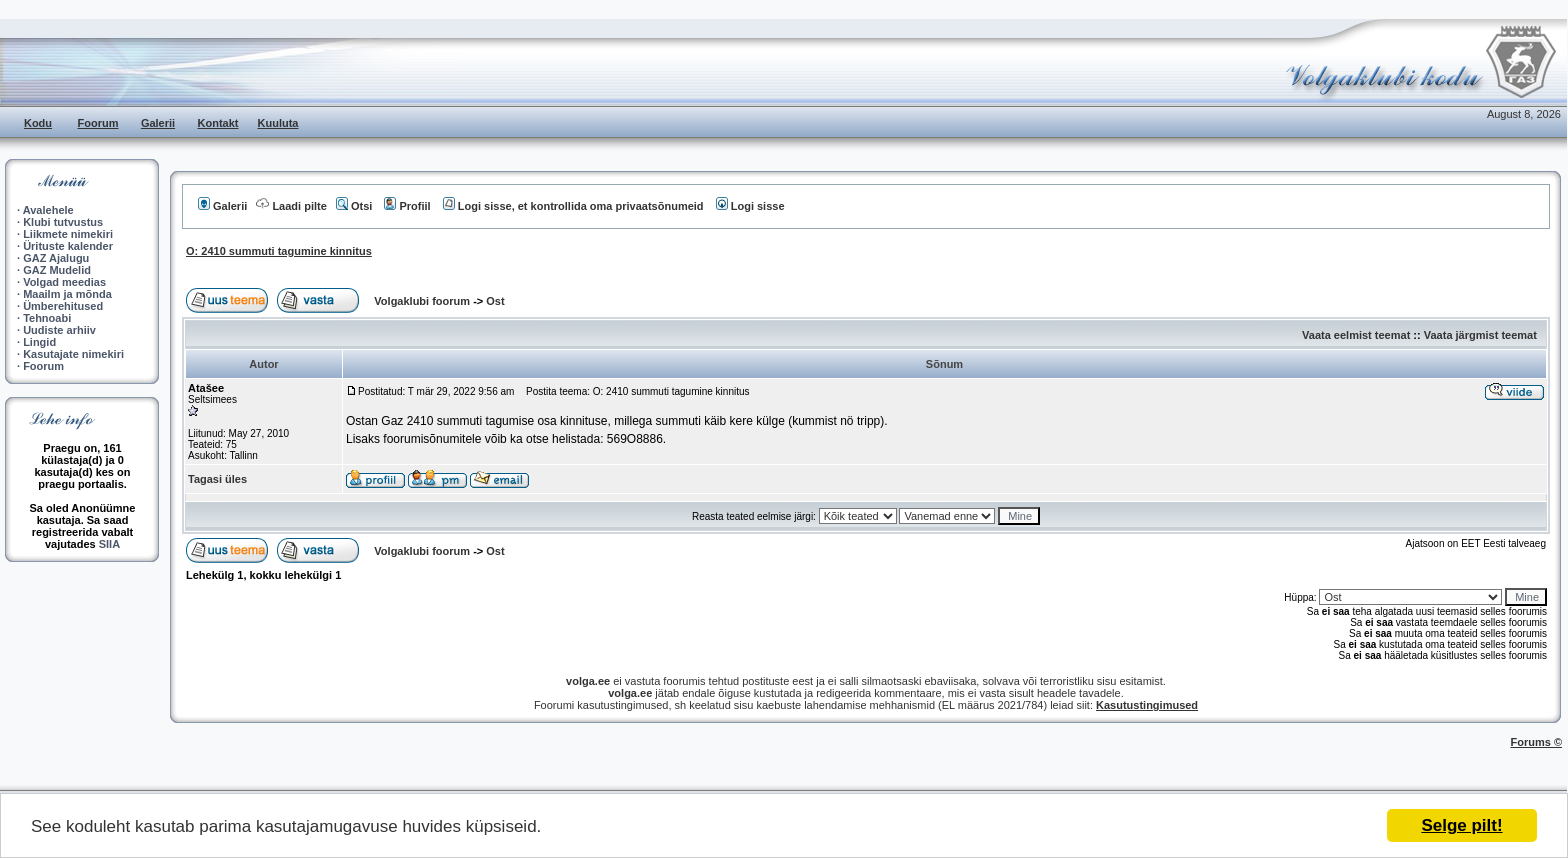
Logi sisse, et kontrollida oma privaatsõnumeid (573, 206)
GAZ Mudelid (57, 270)
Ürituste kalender (68, 246)
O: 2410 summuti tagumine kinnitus (279, 251)
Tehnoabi (47, 318)
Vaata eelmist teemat (1356, 335)
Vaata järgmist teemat (1480, 335)
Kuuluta (278, 123)
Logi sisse (750, 206)
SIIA (109, 544)
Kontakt (218, 123)
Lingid (39, 342)
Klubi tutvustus (63, 222)
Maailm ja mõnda (67, 294)
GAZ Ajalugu (56, 258)
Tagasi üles (217, 479)
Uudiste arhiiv (59, 330)
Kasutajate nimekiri (73, 354)
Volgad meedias (64, 282)
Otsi (354, 206)
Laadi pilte (291, 206)
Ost (495, 301)
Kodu (38, 123)
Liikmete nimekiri (68, 234)
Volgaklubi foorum (423, 301)
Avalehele (48, 210)
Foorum (98, 123)
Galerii (158, 123)
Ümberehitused (63, 306)
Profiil (407, 206)
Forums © (1537, 742)
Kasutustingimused (1147, 705)
